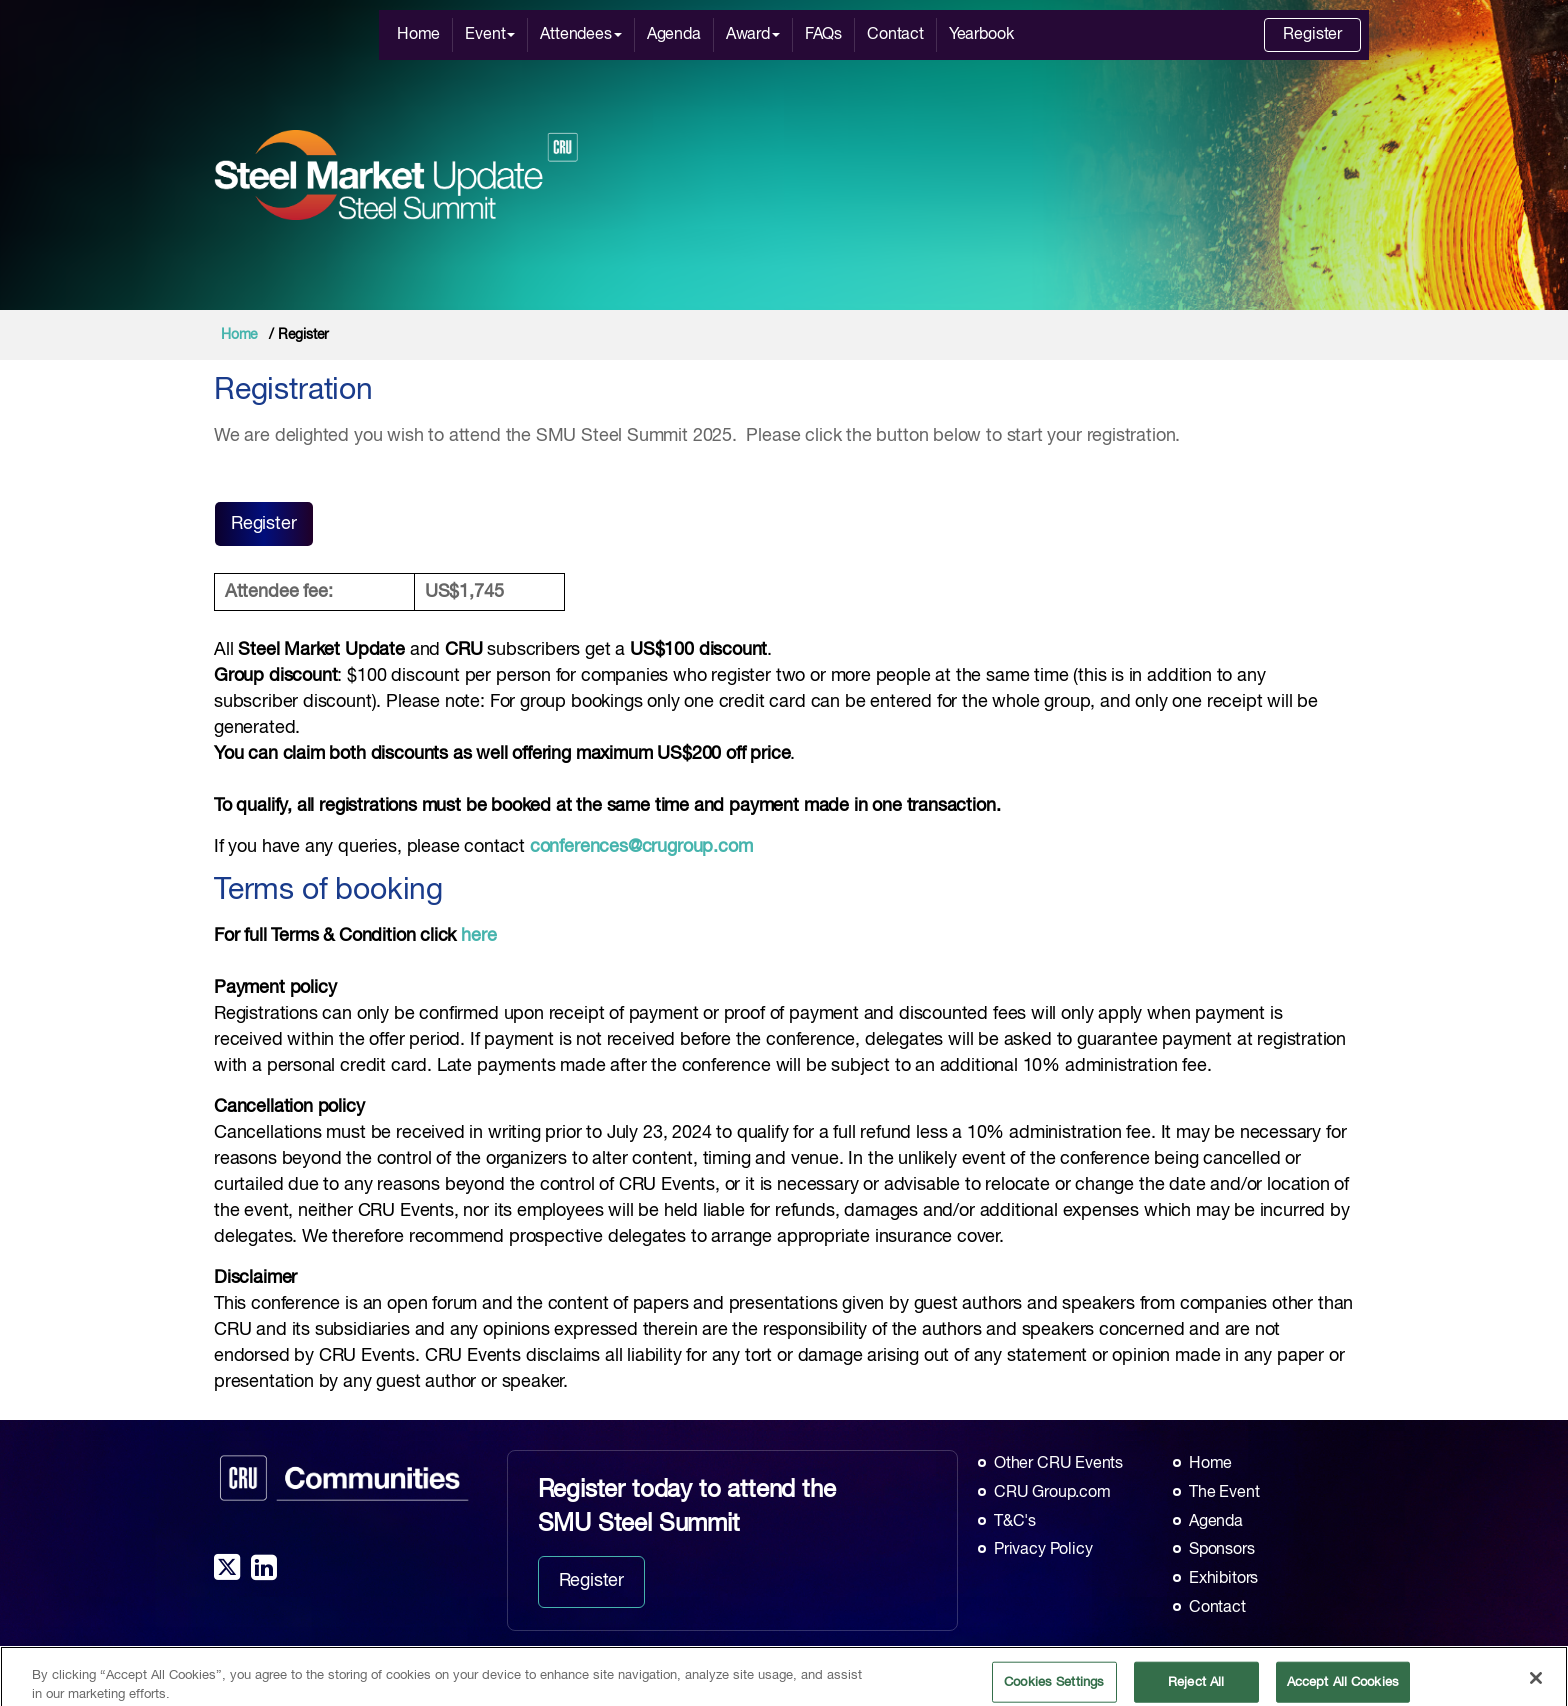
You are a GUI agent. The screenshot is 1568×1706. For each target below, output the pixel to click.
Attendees (580, 35)
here (478, 936)
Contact (895, 35)
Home (418, 35)
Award (753, 35)
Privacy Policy (1043, 1550)
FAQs (823, 35)
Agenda (674, 35)
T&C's (1015, 1522)
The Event (1224, 1493)
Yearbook (981, 35)
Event (490, 35)
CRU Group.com (1052, 1493)
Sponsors (1222, 1550)
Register (1312, 35)
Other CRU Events (1058, 1464)
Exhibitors (1223, 1579)
